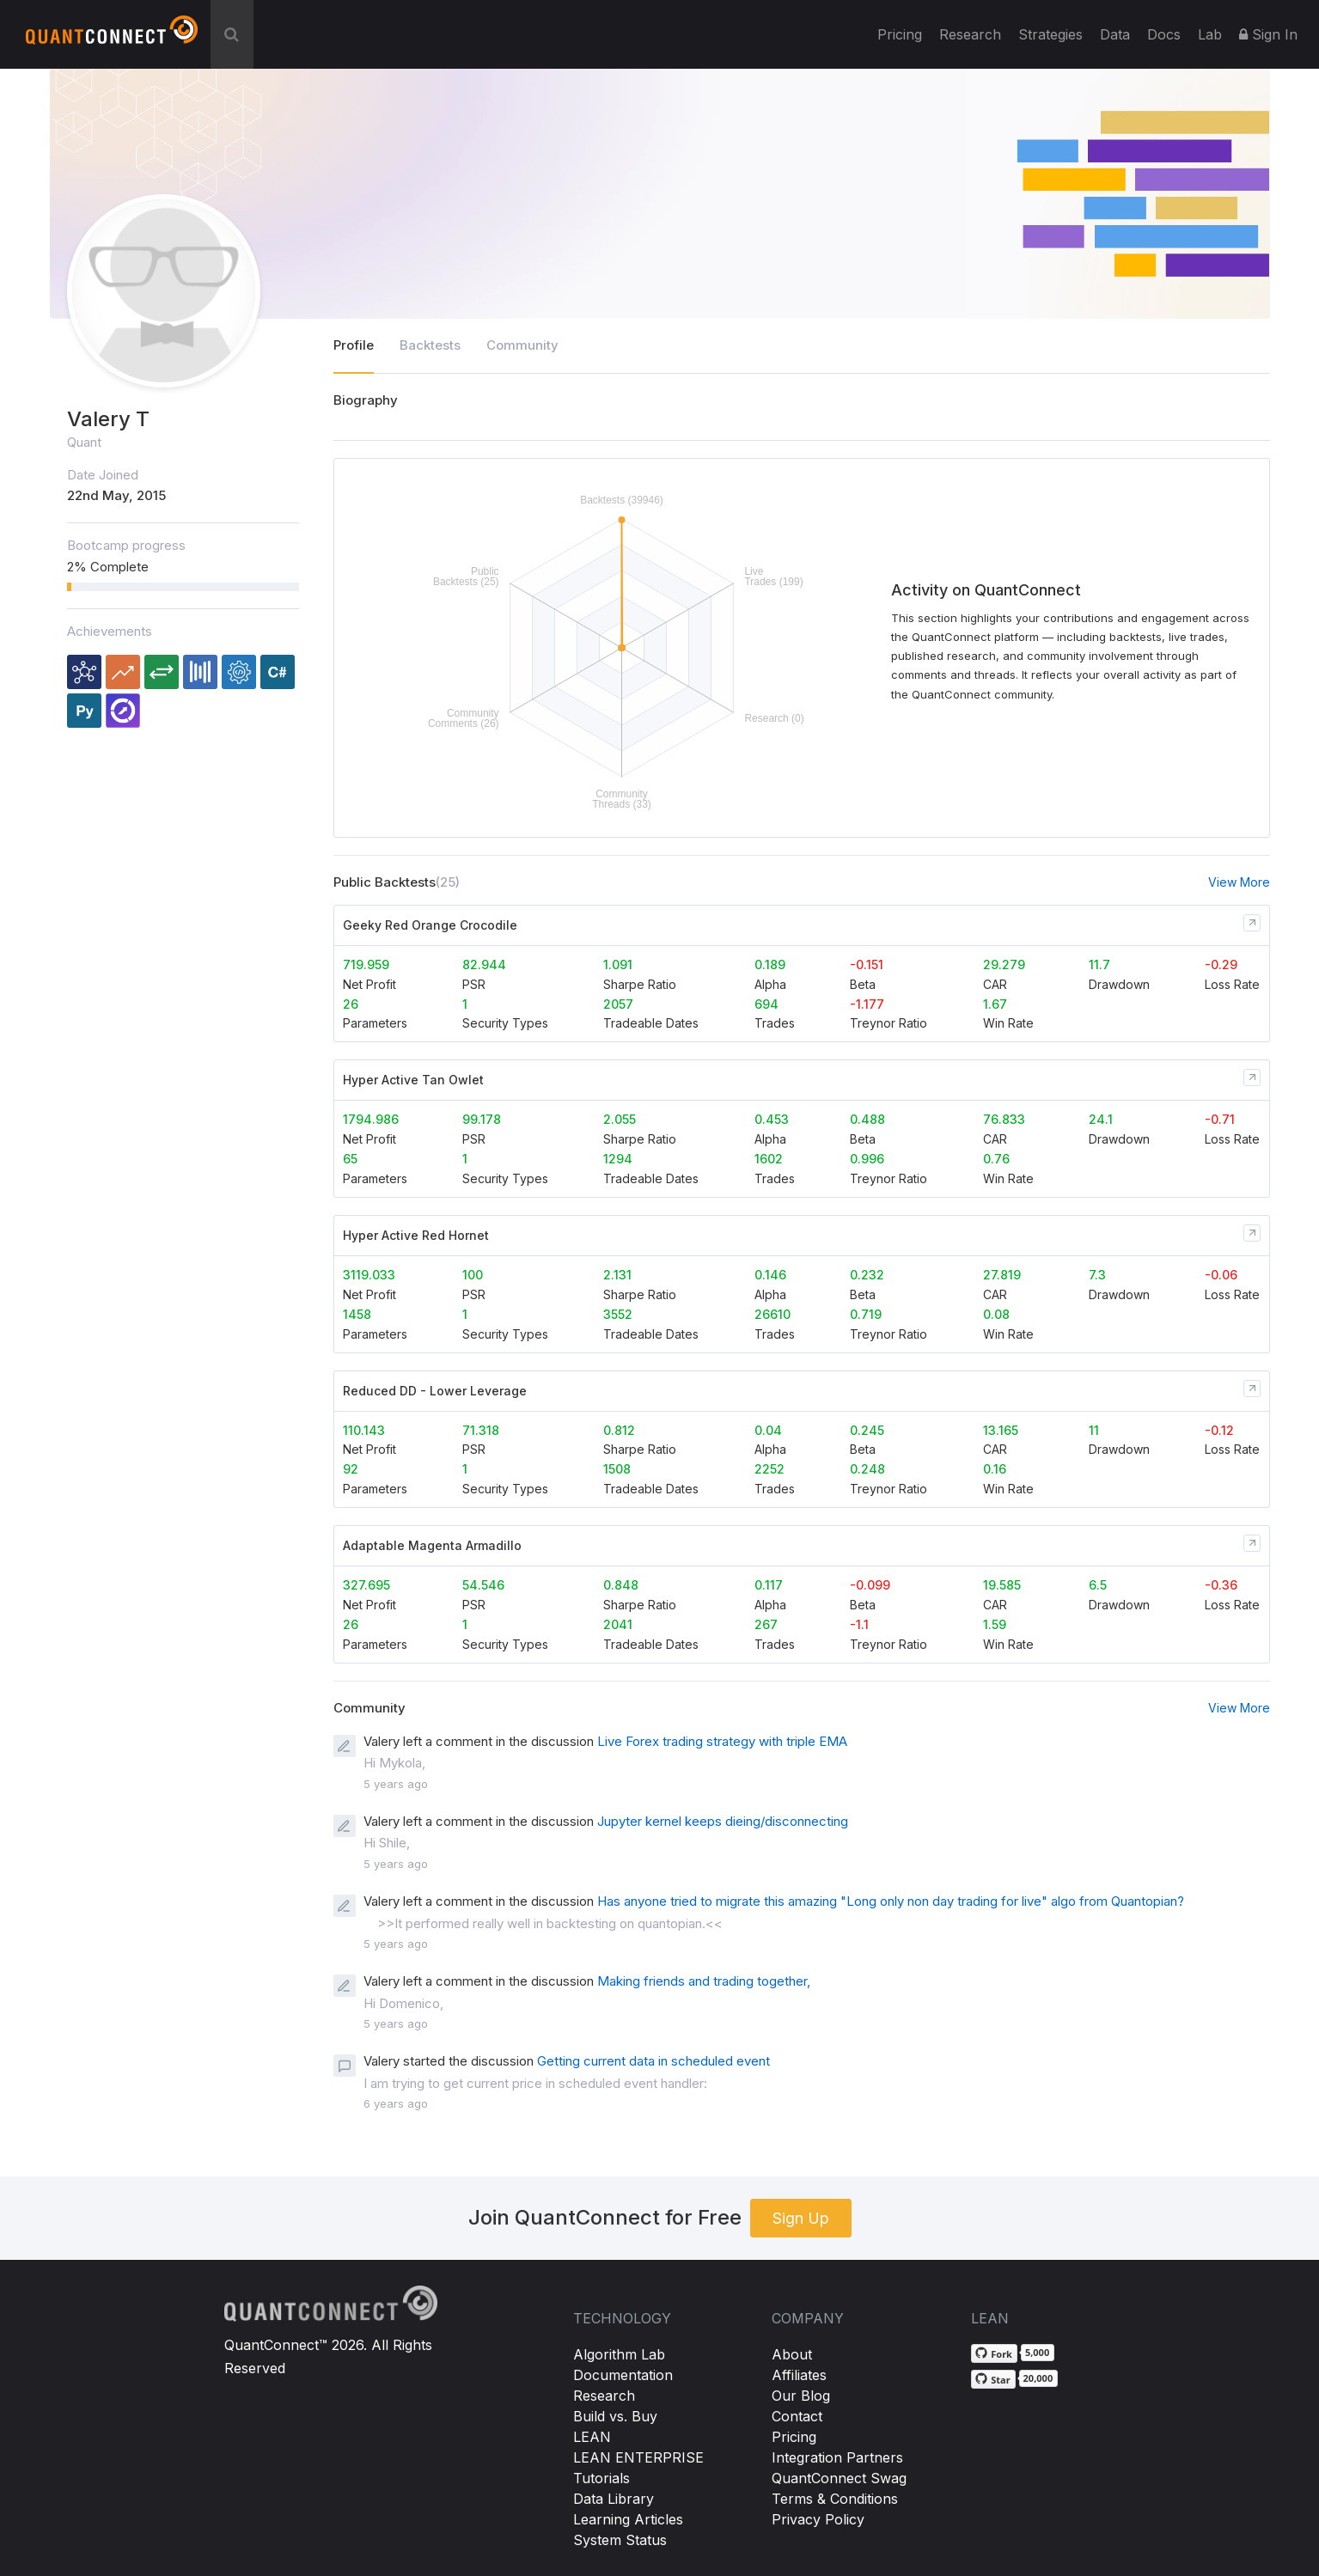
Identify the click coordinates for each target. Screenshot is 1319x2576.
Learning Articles (628, 2519)
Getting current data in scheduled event (653, 2061)
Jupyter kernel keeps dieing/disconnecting (722, 1821)
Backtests (430, 345)
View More (1239, 882)
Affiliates (799, 2375)
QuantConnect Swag (839, 2478)
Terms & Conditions (835, 2498)
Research (970, 34)
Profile (353, 345)
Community (522, 345)
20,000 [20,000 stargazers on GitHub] (1038, 2378)
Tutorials (601, 2478)
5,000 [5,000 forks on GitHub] (1037, 2352)
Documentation (623, 2375)
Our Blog (801, 2395)
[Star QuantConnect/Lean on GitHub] (993, 2379)
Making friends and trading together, (703, 1981)
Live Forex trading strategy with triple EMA (722, 1741)
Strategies (1050, 34)
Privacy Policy (818, 2519)
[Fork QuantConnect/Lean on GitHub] (994, 2353)
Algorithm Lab (619, 2354)
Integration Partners (837, 2457)
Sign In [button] (1268, 34)
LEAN (592, 2436)
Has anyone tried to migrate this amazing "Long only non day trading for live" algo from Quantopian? (890, 1901)
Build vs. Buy (615, 2416)
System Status (620, 2540)
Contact (797, 2416)
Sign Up (800, 2218)
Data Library (613, 2498)
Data (1115, 34)
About (792, 2354)
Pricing (899, 34)
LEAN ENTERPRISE (638, 2457)
